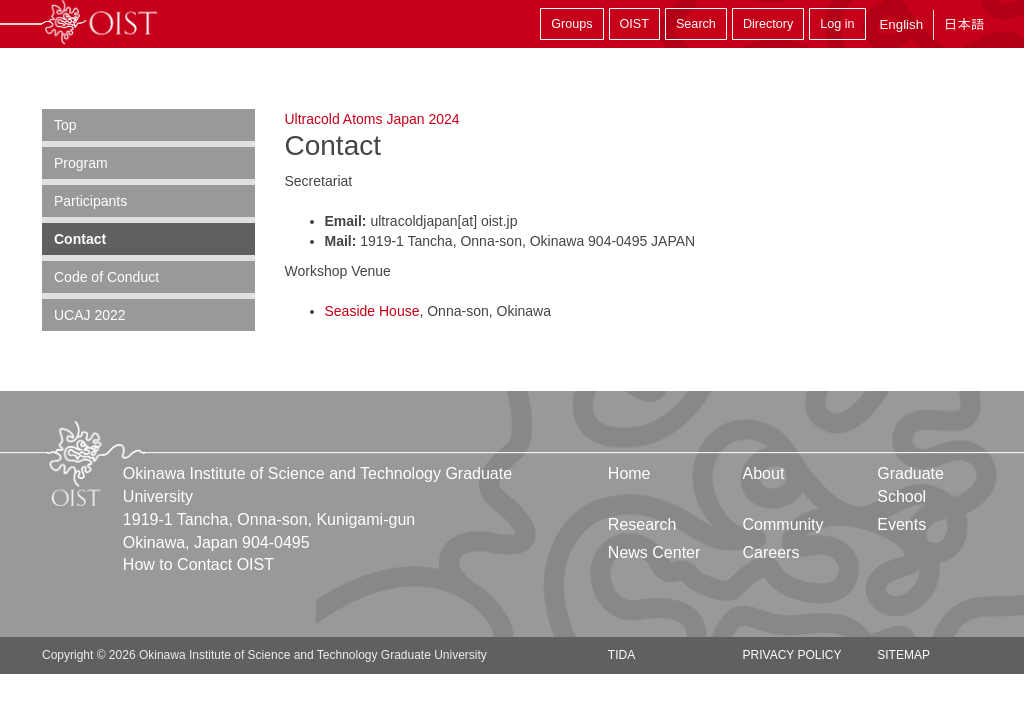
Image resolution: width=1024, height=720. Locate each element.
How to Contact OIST (198, 564)
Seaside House (372, 311)
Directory (768, 24)
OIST (634, 24)
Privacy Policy (792, 655)
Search (696, 24)
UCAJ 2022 (90, 315)
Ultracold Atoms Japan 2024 (372, 119)
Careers (771, 552)
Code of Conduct (106, 277)
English (901, 24)
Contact (80, 239)
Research (642, 524)
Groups (571, 24)
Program (81, 163)
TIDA (621, 655)
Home (629, 473)
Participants (90, 201)
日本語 (964, 24)
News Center (654, 552)
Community (783, 524)
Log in (837, 24)
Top (65, 125)
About (764, 473)
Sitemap (903, 655)
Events (901, 524)
